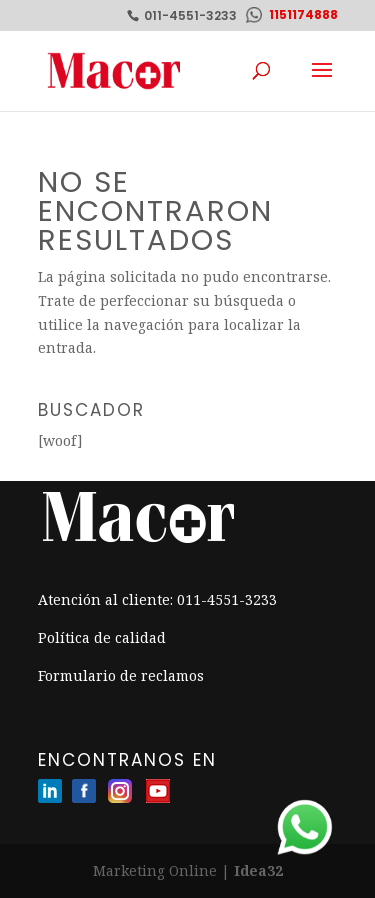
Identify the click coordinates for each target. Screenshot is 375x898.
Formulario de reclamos (121, 675)
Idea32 (258, 870)
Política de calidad (102, 637)
